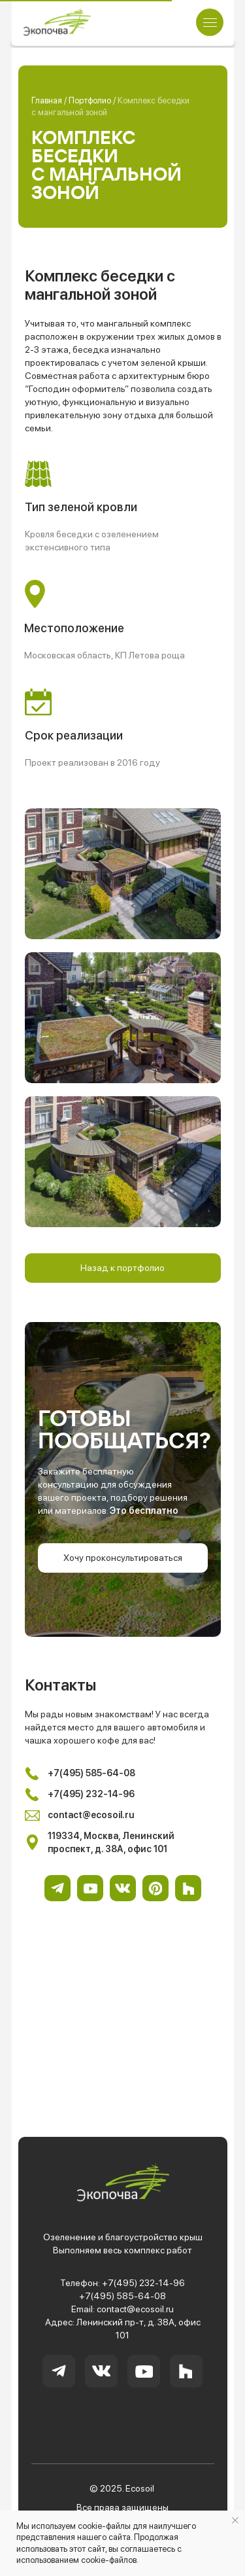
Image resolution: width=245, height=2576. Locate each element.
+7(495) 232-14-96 (143, 2283)
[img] (57, 21)
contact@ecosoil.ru (135, 2309)
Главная (47, 100)
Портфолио (91, 100)
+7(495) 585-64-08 (122, 2296)
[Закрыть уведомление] (235, 2520)
